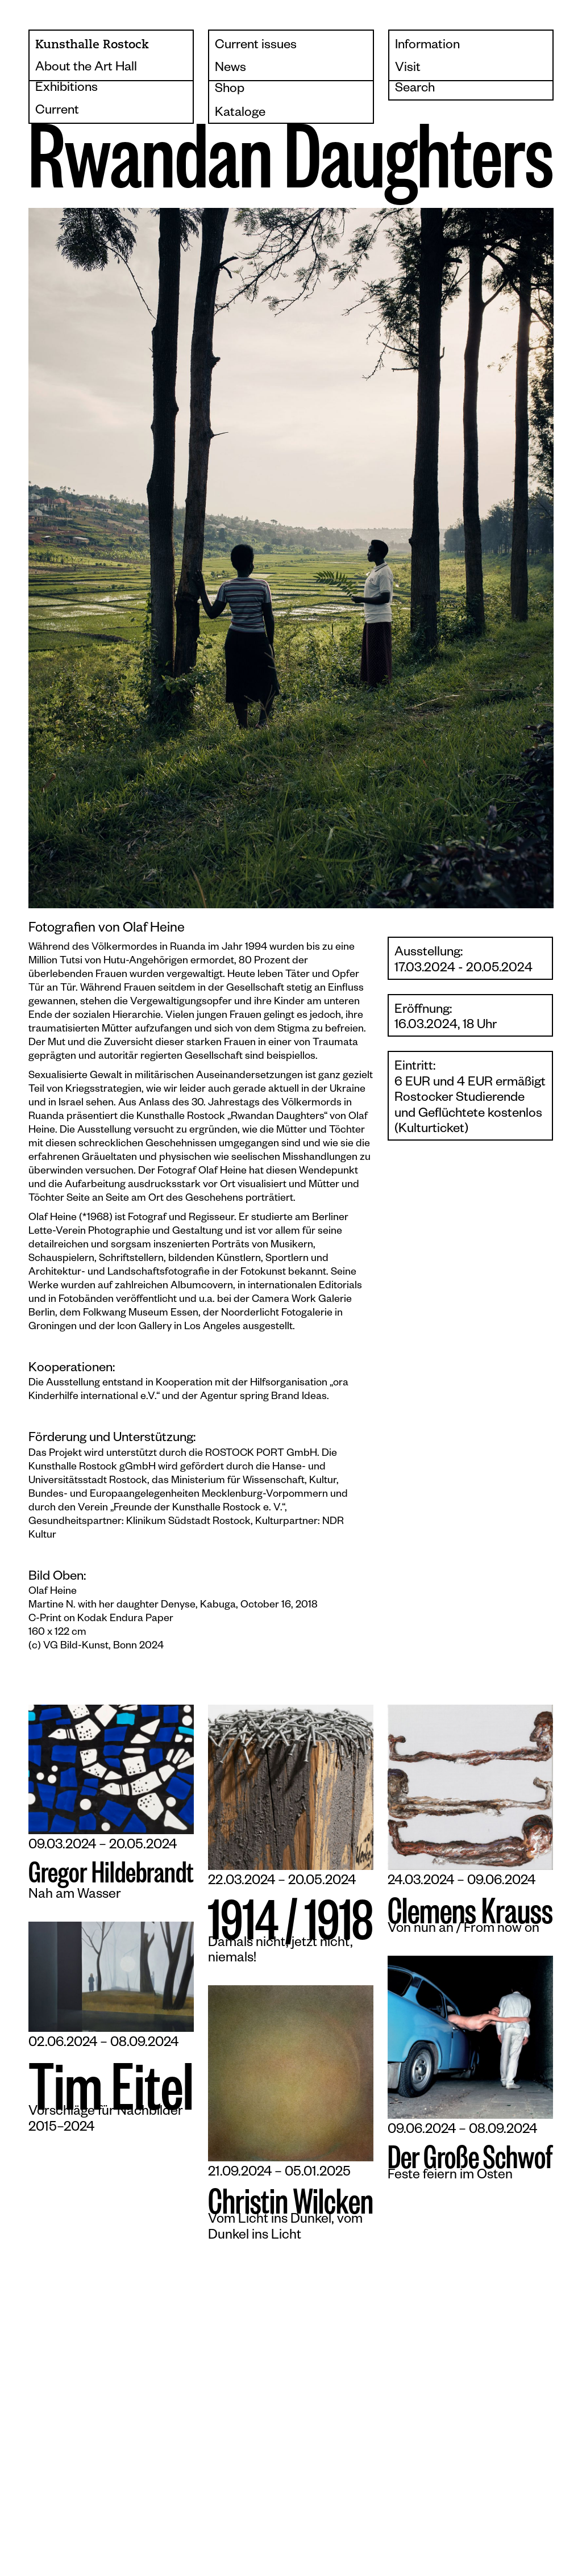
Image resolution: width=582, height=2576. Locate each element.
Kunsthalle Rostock (92, 45)
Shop (229, 90)
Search (415, 89)
